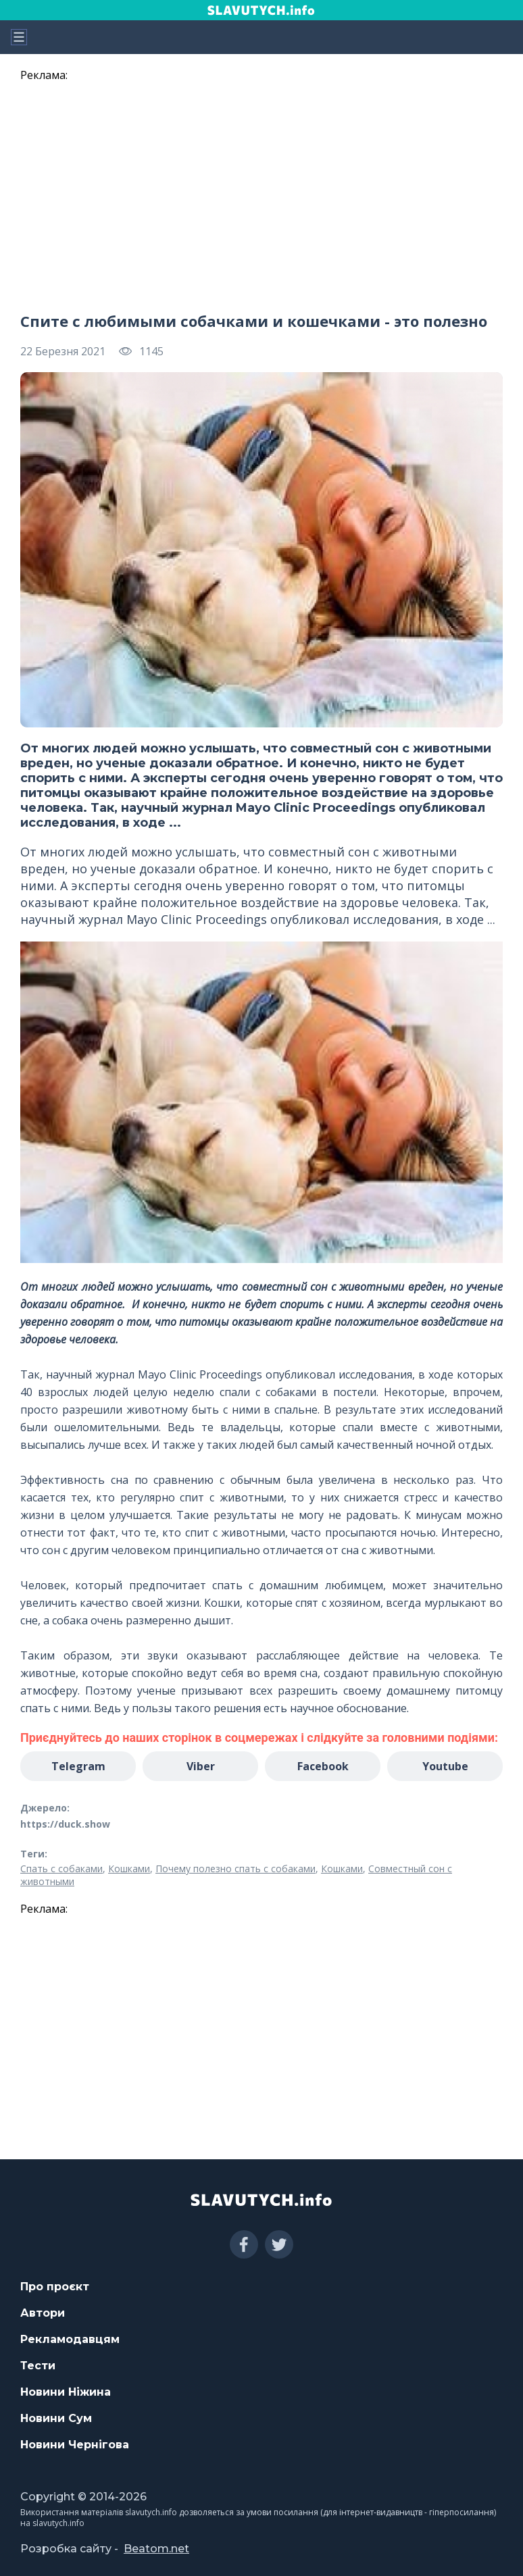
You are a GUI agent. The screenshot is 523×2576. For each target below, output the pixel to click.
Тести (37, 2365)
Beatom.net (156, 2548)
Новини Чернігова (74, 2444)
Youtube (445, 1766)
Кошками (129, 1868)
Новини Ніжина (65, 2392)
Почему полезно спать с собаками (235, 1868)
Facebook (323, 1766)
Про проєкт (54, 2286)
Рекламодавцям (70, 2339)
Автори (42, 2313)
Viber (200, 1766)
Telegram (78, 1766)
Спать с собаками (61, 1868)
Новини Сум (56, 2418)
